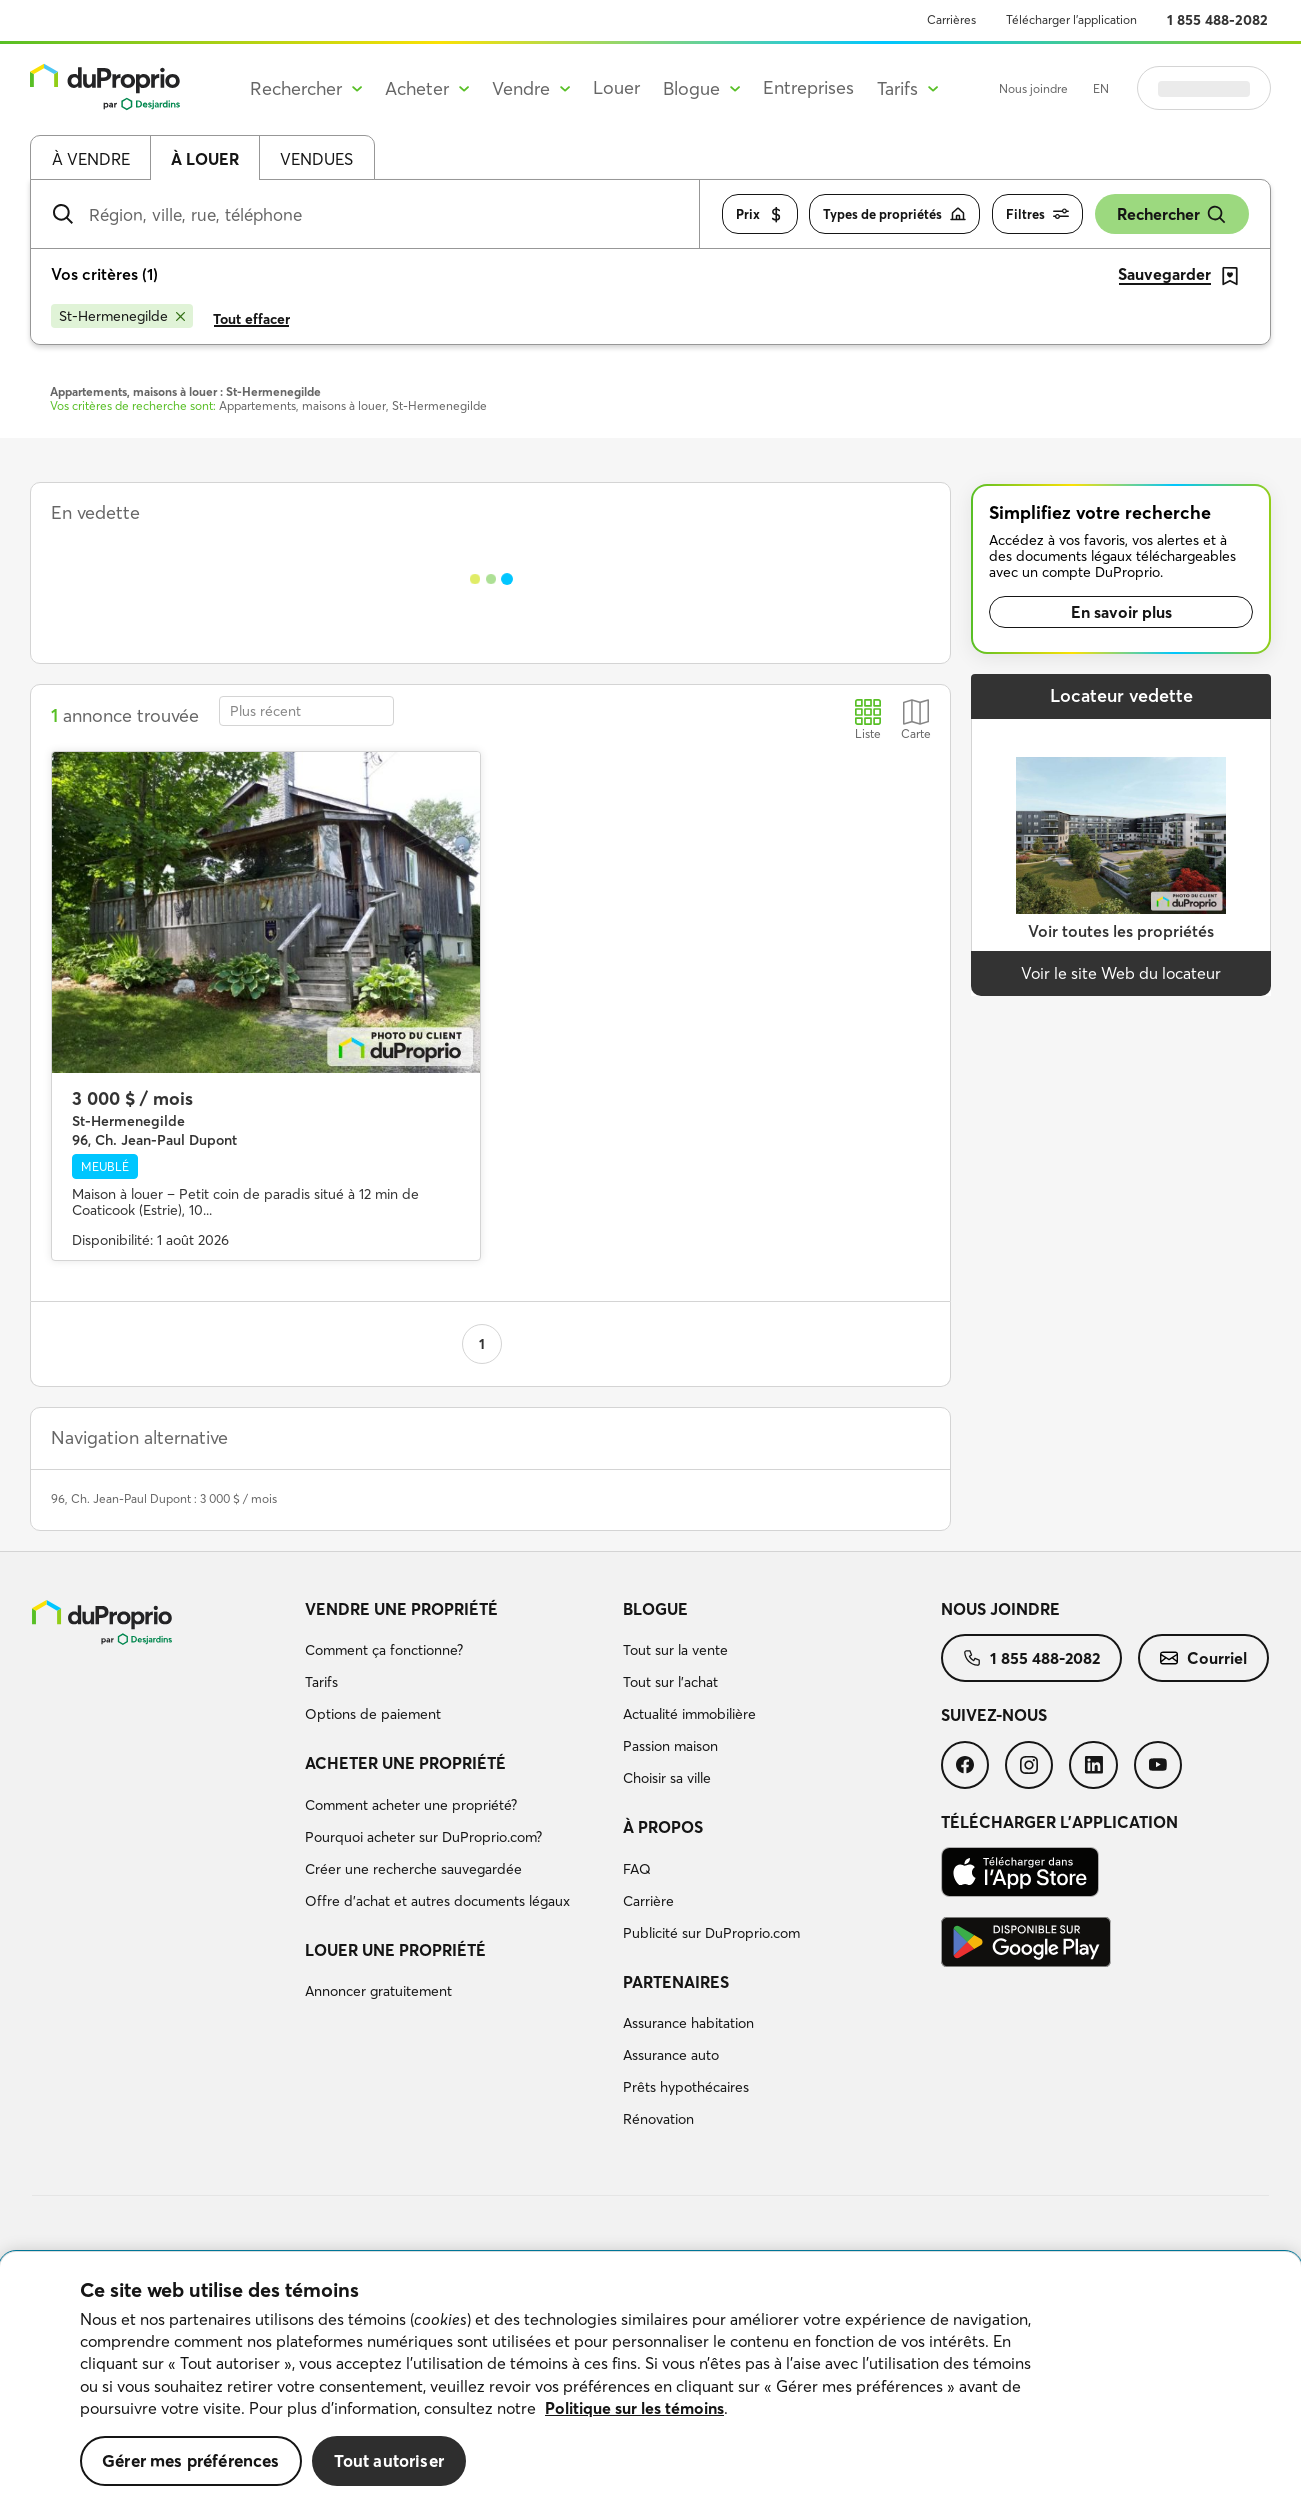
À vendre (91, 159)
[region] (650, 2381)
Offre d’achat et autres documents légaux (437, 1901)
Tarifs (321, 1682)
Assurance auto (671, 2055)
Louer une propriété (395, 1950)
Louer (616, 87)
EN (1101, 88)
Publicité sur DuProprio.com (711, 1933)
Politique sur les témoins (634, 2408)
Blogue (655, 1609)
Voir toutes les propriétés (1121, 931)
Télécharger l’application (1071, 19)
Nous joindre (1033, 88)
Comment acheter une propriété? (411, 1805)
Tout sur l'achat (670, 1682)
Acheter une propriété (405, 1763)
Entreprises (808, 87)
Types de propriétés (894, 214)
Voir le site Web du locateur (1121, 973)
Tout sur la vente (675, 1650)
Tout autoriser (389, 2460)
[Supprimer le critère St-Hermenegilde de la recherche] (122, 316)
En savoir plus (1121, 612)
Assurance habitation (688, 2023)
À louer (205, 159)
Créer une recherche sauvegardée (413, 1869)
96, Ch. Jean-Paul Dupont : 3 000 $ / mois (164, 1498)
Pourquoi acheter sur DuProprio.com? (423, 1837)
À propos (663, 1827)
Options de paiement (373, 1714)
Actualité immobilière (689, 1714)
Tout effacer (251, 319)
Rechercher (1172, 214)
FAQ (637, 1869)
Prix (760, 214)
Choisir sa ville (667, 1778)
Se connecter (1204, 88)
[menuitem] (456, 1665)
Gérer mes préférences (191, 2460)
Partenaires (676, 1982)
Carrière (648, 1901)
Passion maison (670, 1746)
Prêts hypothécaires (686, 2087)
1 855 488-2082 (1217, 20)
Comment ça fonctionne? (384, 1650)
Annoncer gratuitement (378, 1991)
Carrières (951, 19)
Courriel (1203, 1658)
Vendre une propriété (401, 1609)
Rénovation (658, 2119)
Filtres (1037, 214)
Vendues (316, 159)
